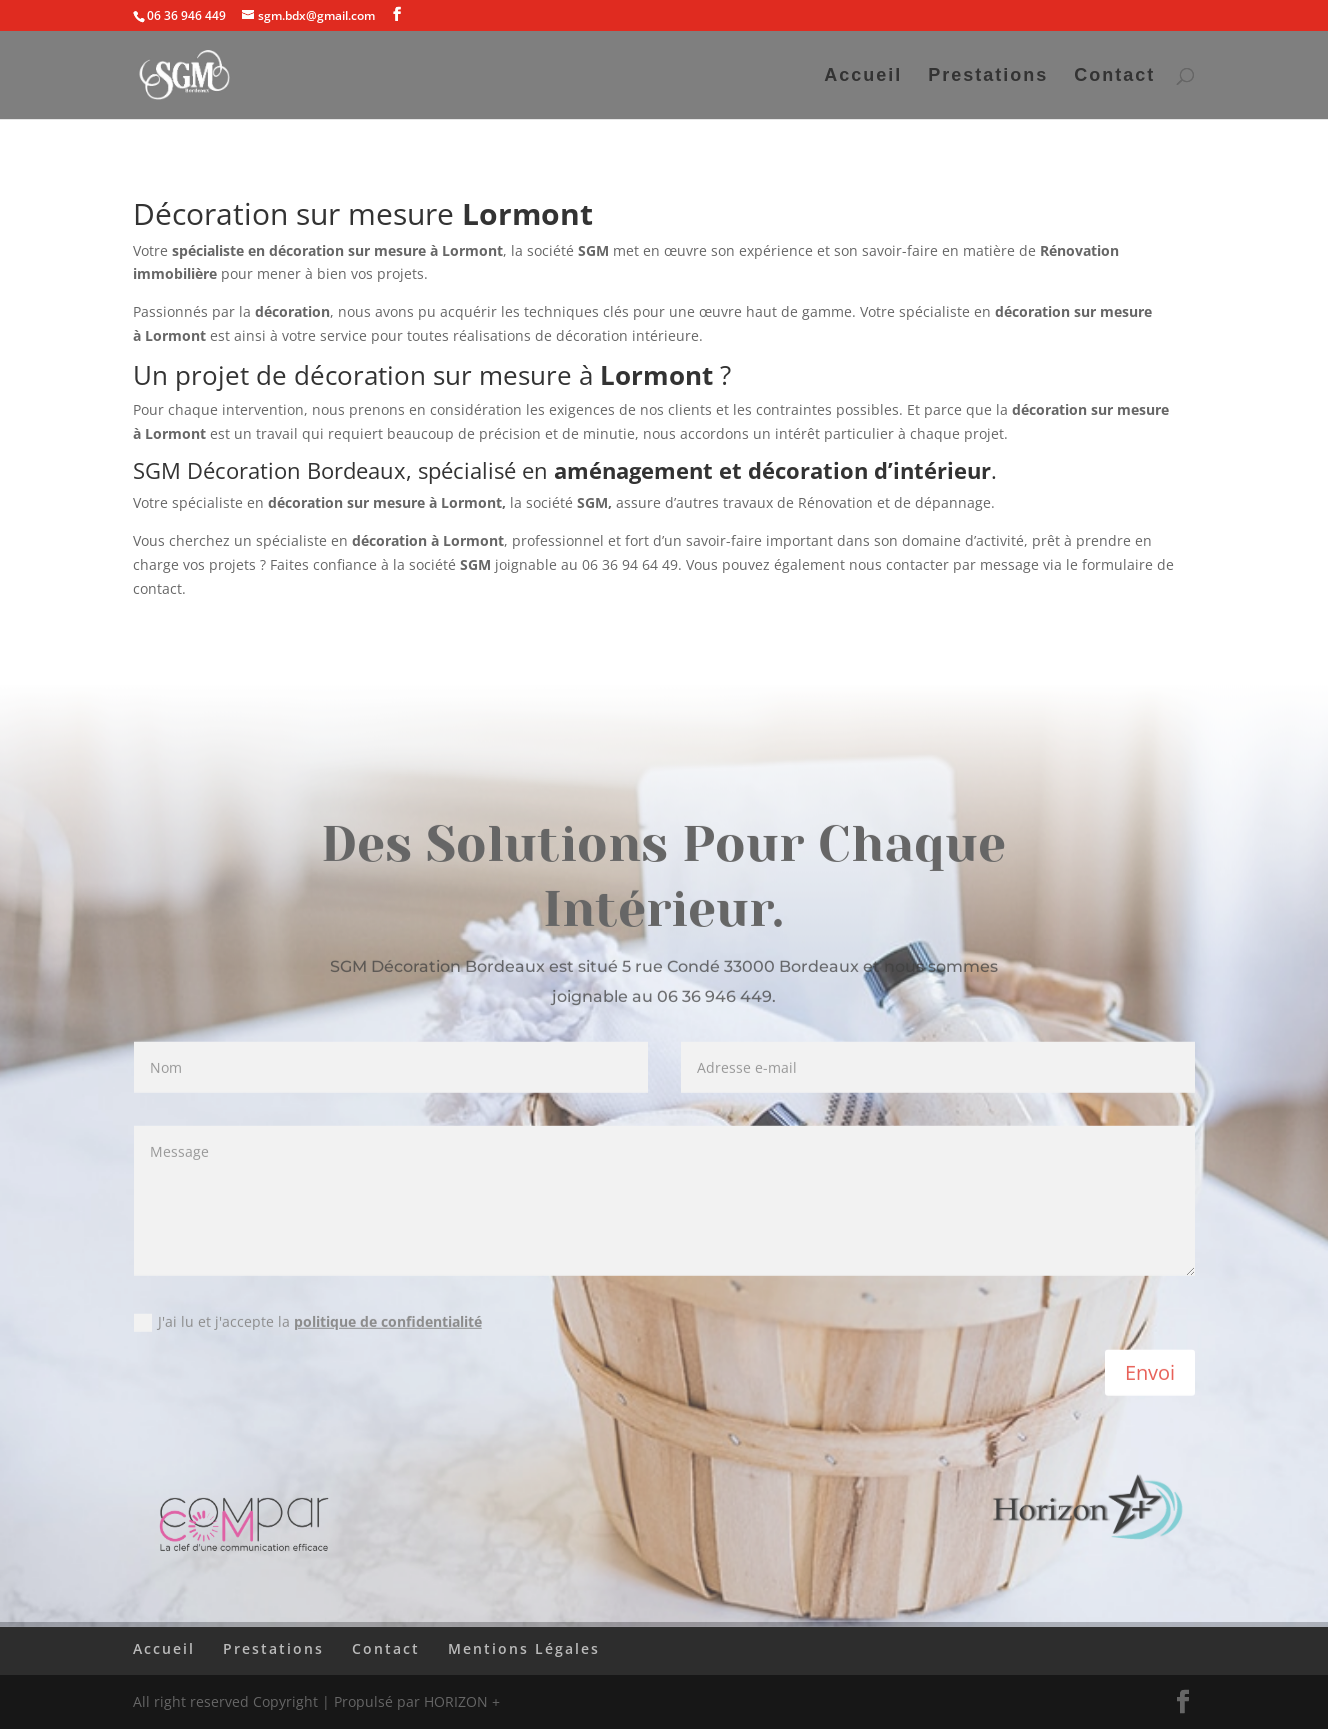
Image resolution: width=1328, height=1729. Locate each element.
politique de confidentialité (388, 1324)
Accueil (863, 76)
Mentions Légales (524, 1648)
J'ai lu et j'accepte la (308, 1325)
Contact (1114, 76)
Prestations (988, 76)
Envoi (1150, 1375)
